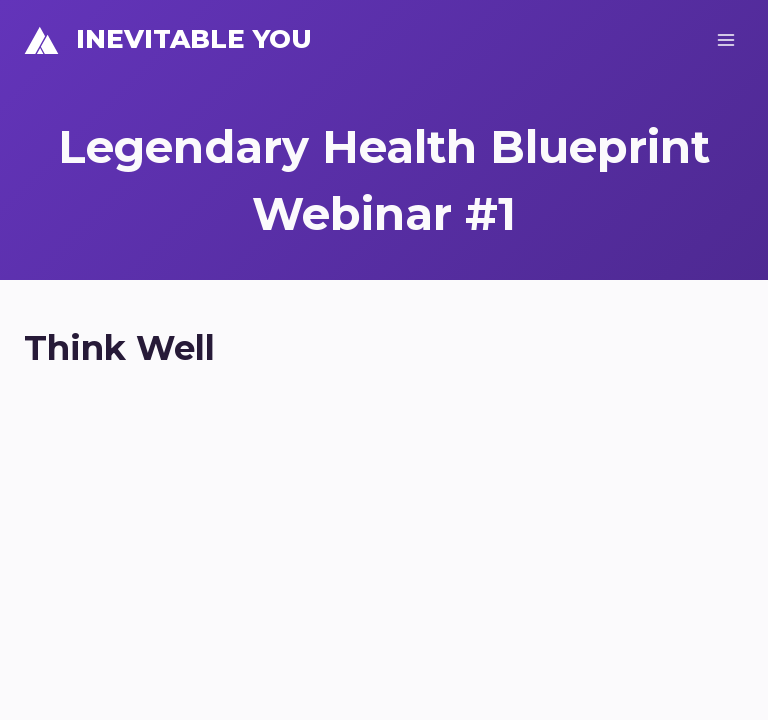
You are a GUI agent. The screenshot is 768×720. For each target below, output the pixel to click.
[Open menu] (725, 39)
